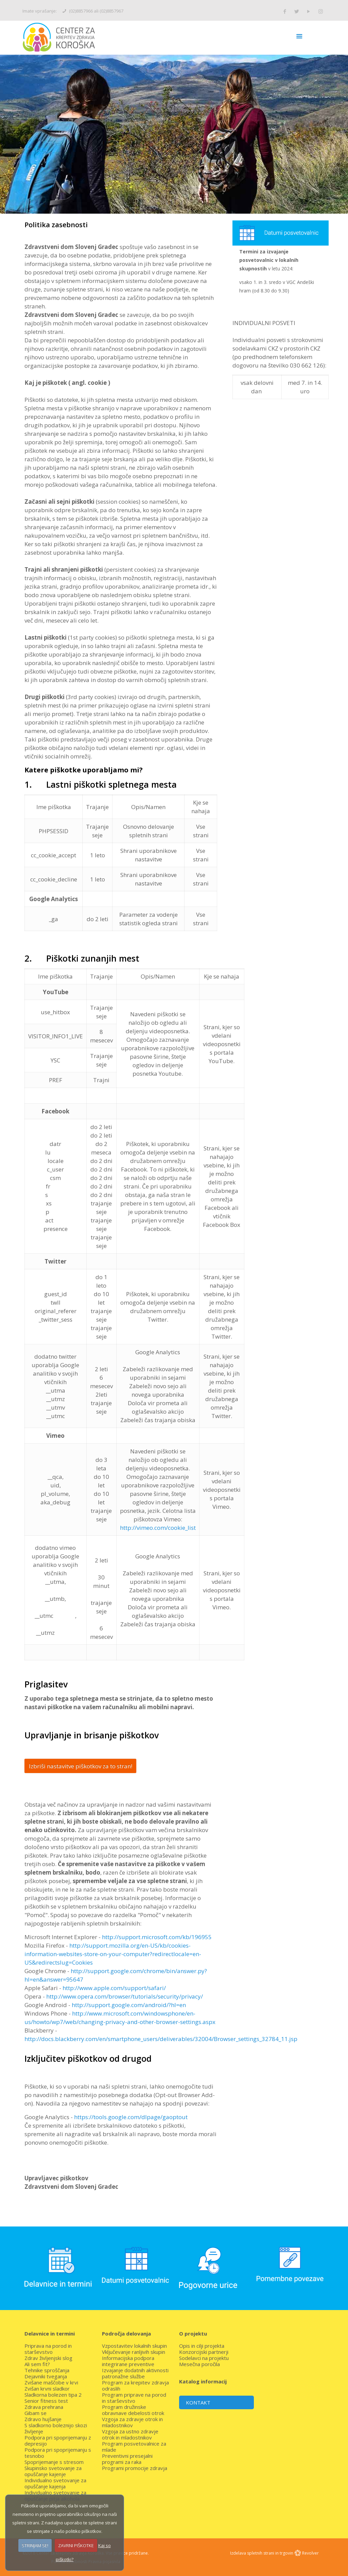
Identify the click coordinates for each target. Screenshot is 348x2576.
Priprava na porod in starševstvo (48, 2348)
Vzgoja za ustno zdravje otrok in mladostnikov (130, 2434)
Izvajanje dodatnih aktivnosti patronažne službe (135, 2373)
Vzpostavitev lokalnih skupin (134, 2345)
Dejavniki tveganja (45, 2376)
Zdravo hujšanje (43, 2419)
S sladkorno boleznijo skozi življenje (55, 2428)
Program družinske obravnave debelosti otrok (133, 2409)
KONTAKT (198, 2402)
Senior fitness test (46, 2400)
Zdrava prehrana (43, 2406)
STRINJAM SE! (35, 2545)
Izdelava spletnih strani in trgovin (262, 2553)
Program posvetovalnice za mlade (134, 2446)
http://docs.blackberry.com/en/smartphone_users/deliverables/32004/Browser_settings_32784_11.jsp (160, 2039)
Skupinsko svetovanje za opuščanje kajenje (53, 2471)
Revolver (310, 2553)
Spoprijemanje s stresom (54, 2461)
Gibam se (35, 2413)
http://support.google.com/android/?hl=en (129, 2005)
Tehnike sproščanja (46, 2370)
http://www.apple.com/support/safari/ (114, 1988)
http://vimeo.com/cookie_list (158, 1528)
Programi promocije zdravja (134, 2468)
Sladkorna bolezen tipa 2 (53, 2394)
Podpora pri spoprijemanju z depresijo (57, 2440)
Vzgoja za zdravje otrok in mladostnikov (132, 2422)
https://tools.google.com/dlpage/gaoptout (131, 2117)
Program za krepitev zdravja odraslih (135, 2385)
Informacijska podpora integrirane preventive (128, 2361)
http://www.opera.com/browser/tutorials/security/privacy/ (124, 1996)
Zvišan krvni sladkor (47, 2388)
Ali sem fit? (37, 2364)
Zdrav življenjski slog (48, 2358)
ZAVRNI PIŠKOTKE (76, 2545)
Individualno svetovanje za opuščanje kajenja (55, 2483)
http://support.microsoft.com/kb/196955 (157, 1937)
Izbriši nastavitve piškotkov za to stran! (80, 1766)
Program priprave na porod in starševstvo (134, 2397)
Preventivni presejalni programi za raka (127, 2458)
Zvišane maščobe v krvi (51, 2382)
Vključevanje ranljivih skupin (133, 2351)
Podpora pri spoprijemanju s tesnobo (57, 2452)
